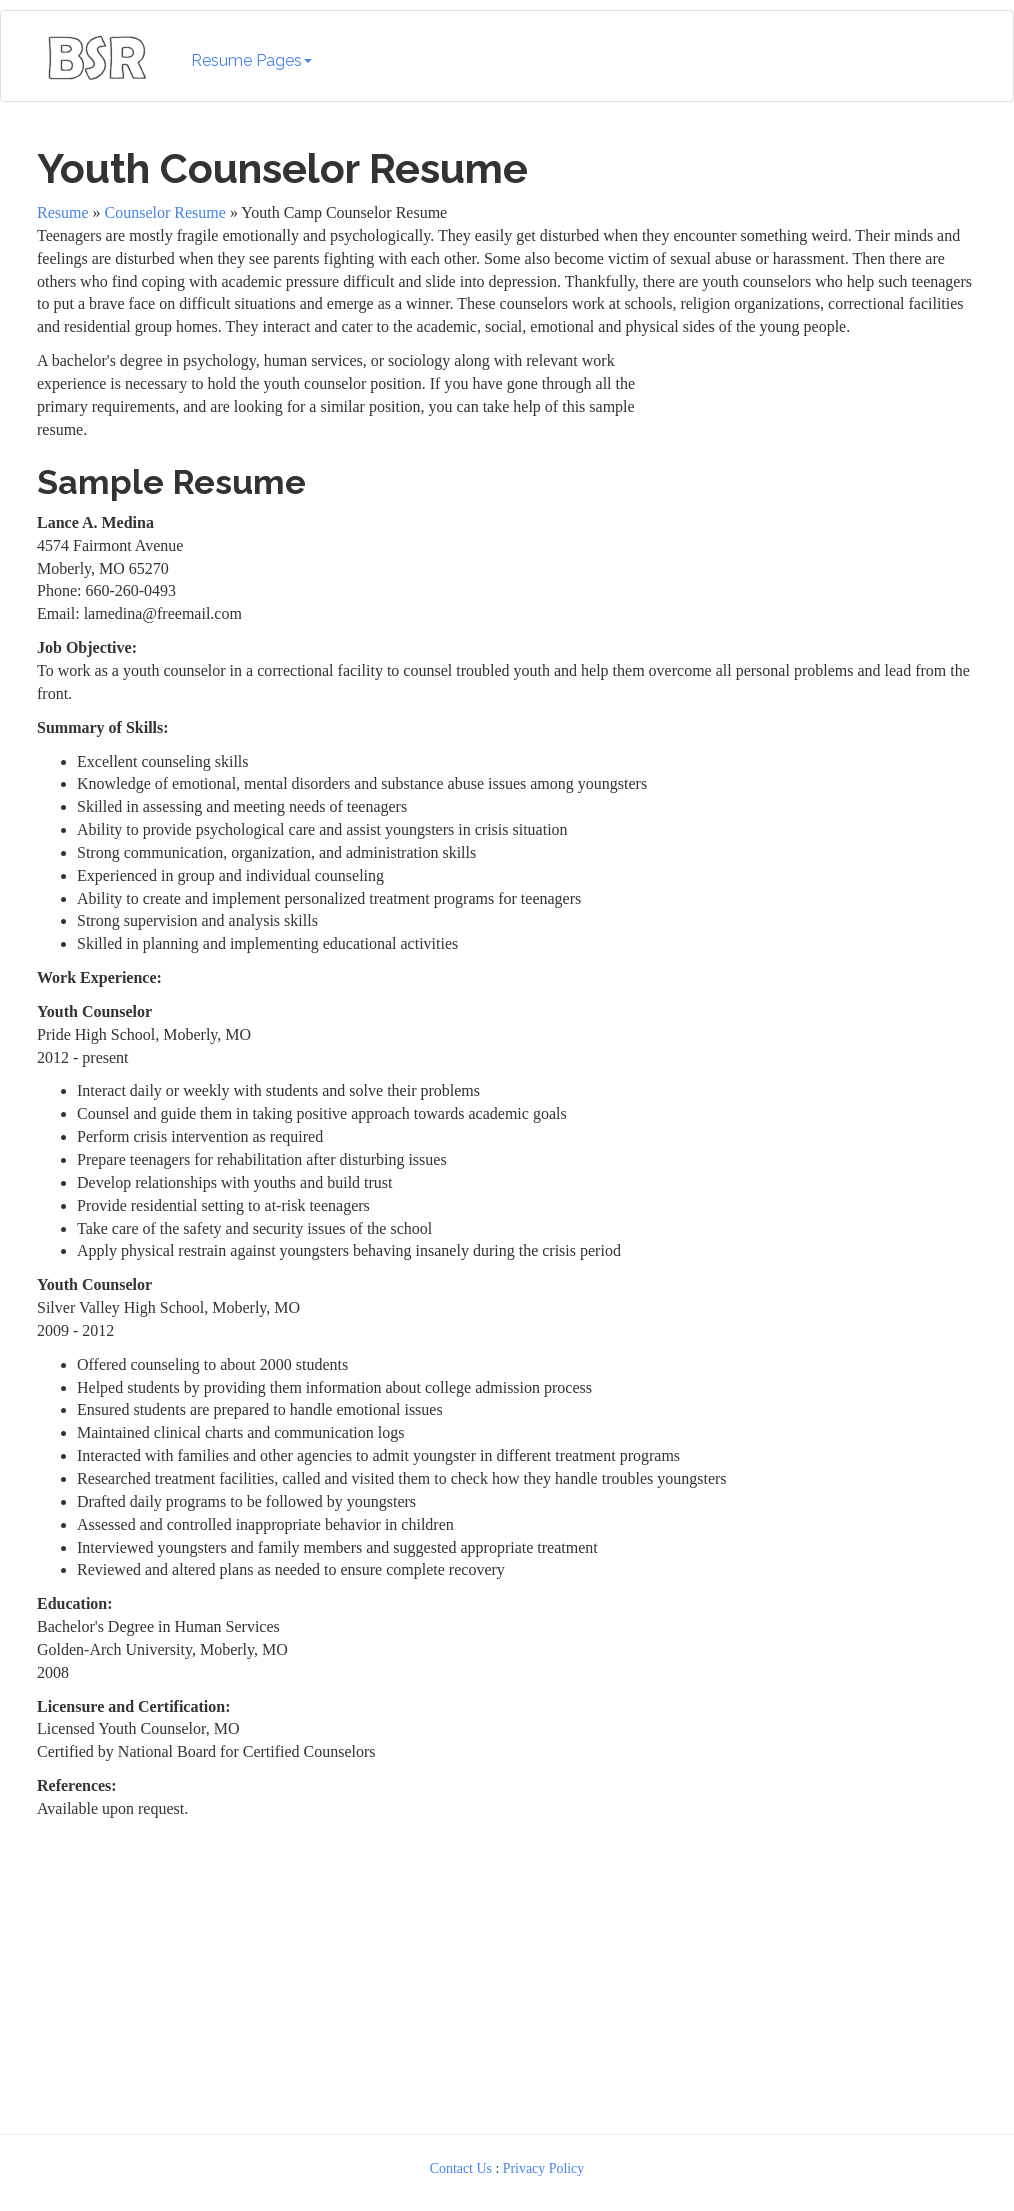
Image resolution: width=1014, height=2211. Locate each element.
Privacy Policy (544, 2168)
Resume (63, 212)
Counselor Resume (165, 212)
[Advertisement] (814, 475)
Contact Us (461, 2168)
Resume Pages (251, 60)
